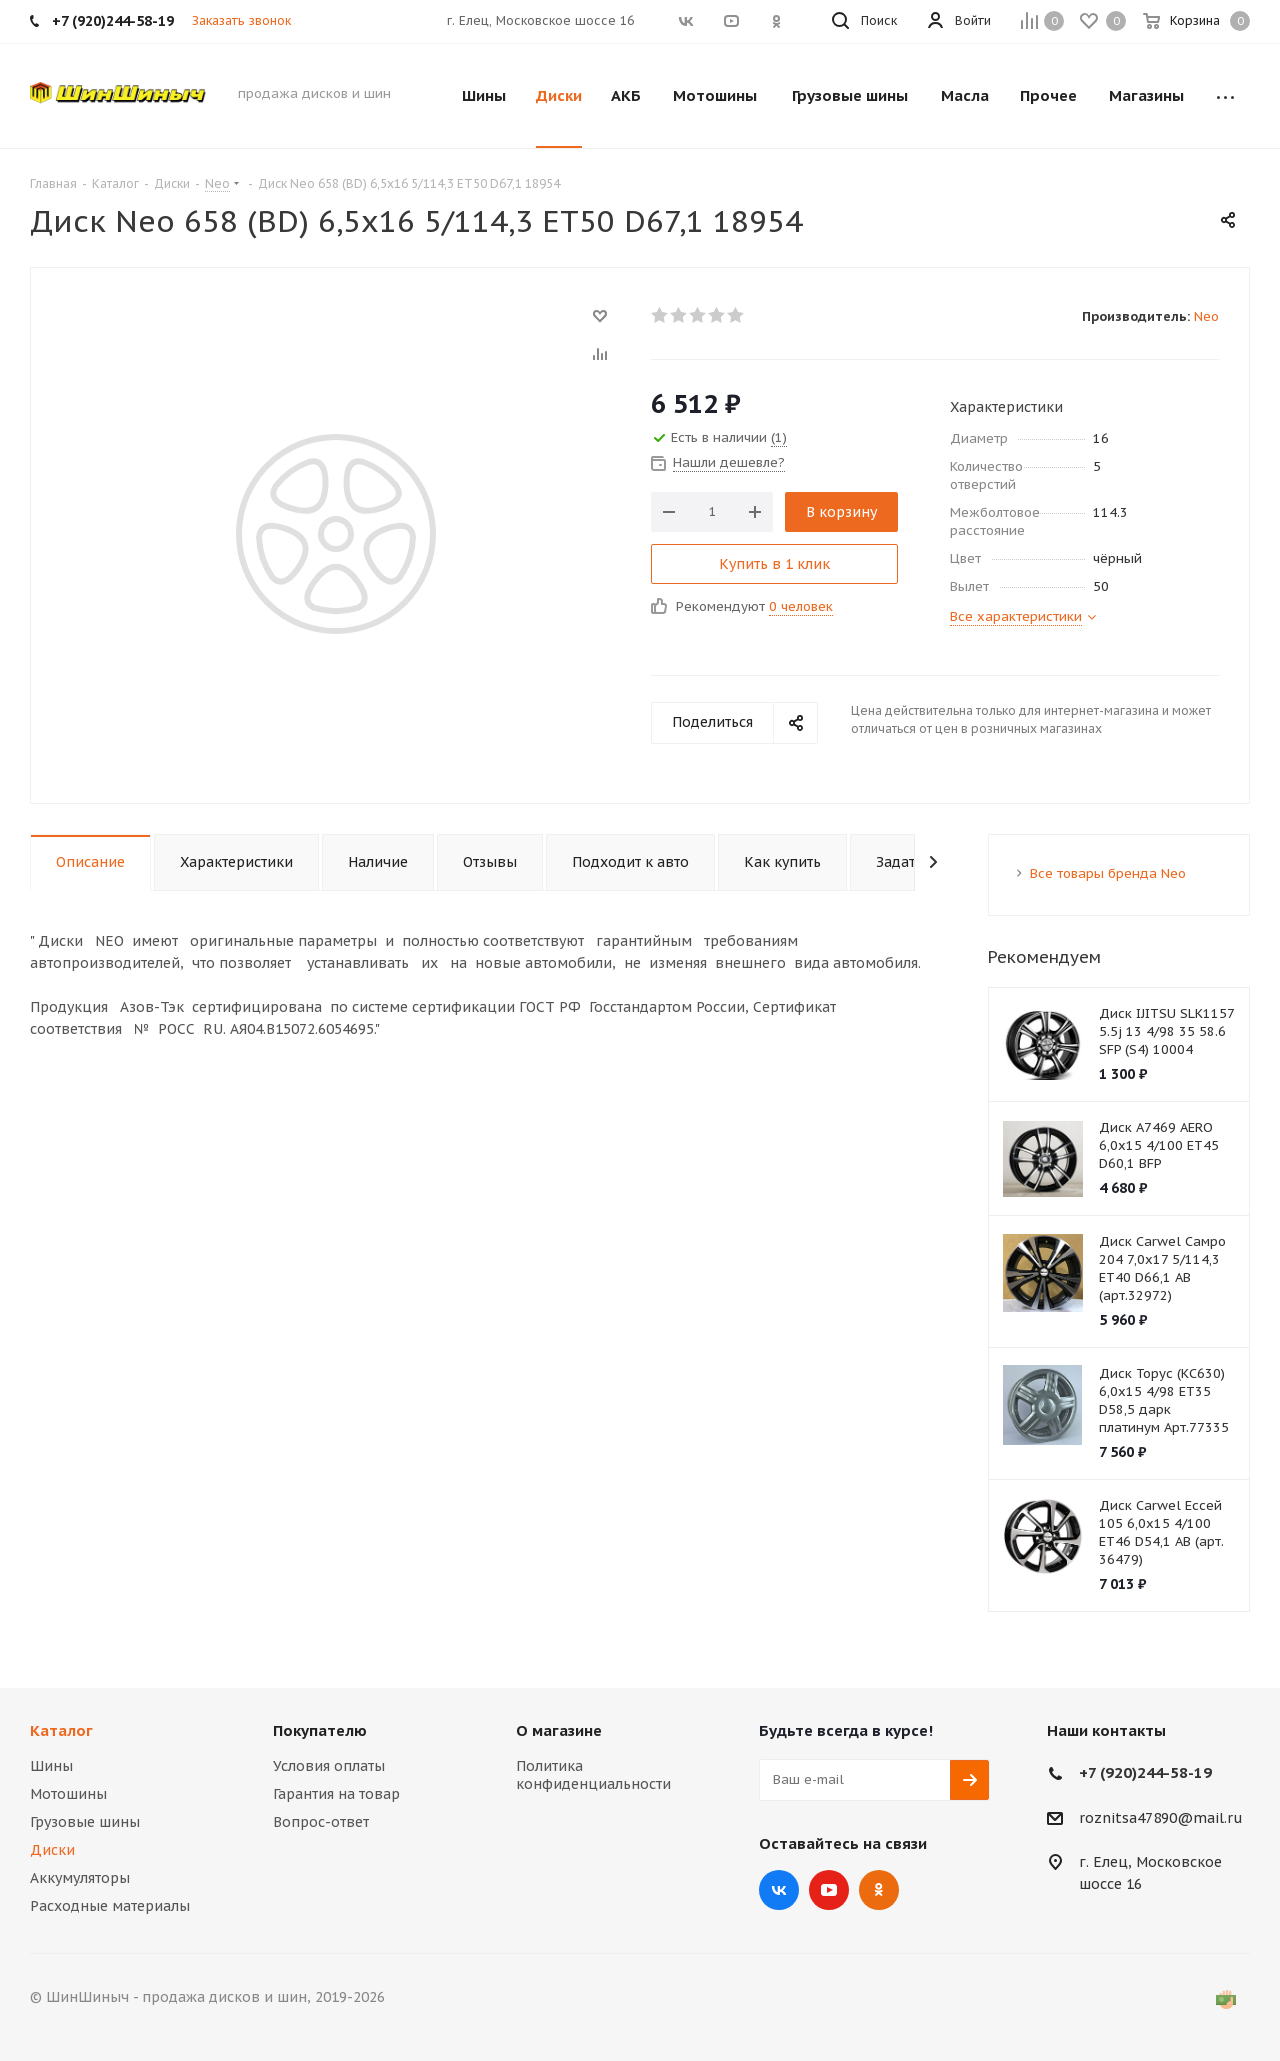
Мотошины (68, 1794)
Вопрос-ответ (321, 1822)
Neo (1206, 316)
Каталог (61, 1730)
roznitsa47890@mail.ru (1161, 1818)
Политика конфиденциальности (593, 1775)
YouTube (829, 1890)
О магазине (559, 1730)
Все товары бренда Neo (1108, 873)
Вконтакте (779, 1890)
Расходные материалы (110, 1906)
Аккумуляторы (80, 1878)
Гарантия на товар (336, 1794)
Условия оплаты (329, 1766)
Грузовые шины (85, 1822)
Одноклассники (879, 1890)
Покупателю (320, 1730)
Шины (51, 1766)
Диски (52, 1850)
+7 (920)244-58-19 (1145, 1772)
